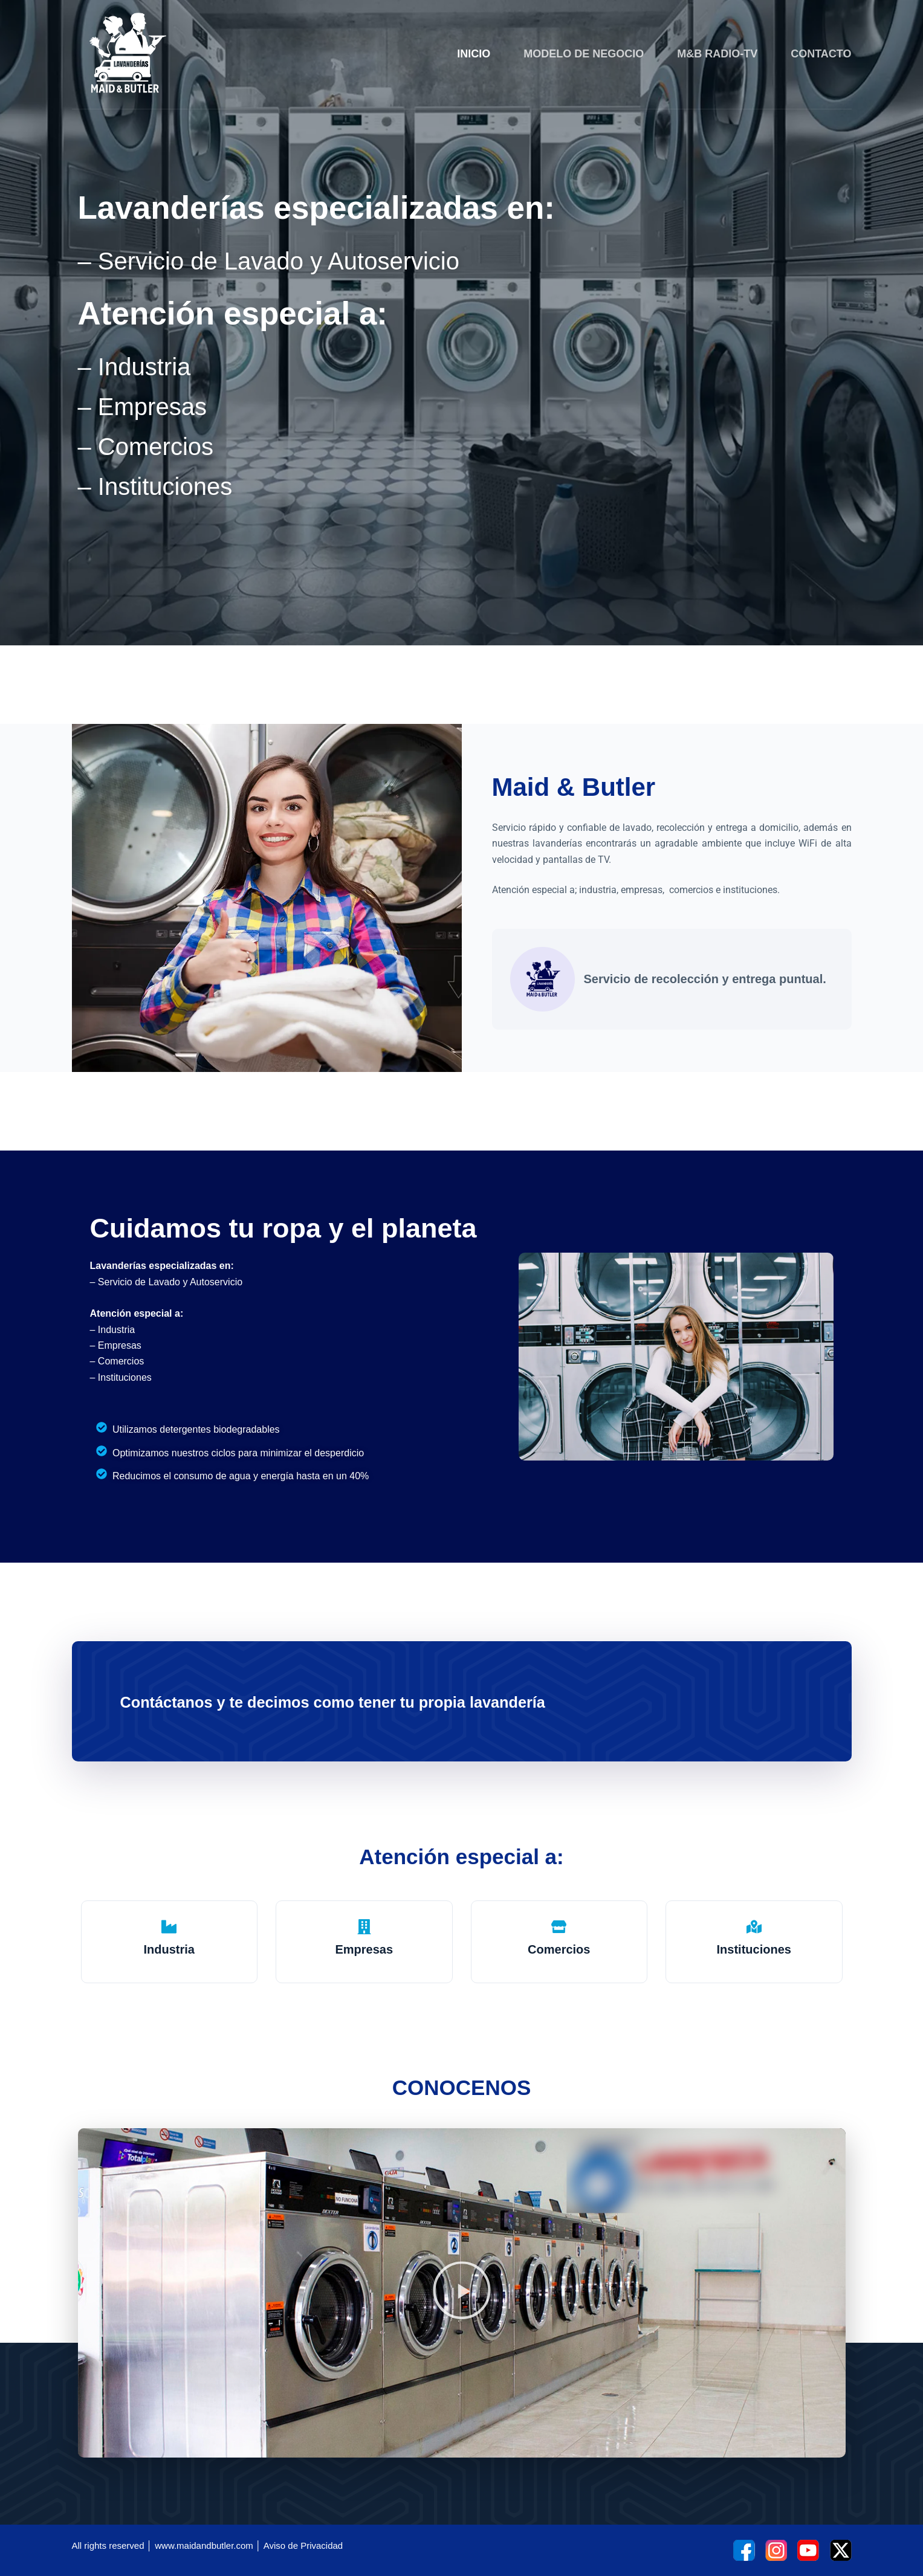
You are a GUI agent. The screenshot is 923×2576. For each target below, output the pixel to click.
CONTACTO (821, 54)
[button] (462, 2293)
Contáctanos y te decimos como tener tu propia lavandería (372, 1701)
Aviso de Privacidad (303, 2545)
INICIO (473, 54)
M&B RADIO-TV (717, 54)
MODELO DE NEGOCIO (583, 54)
